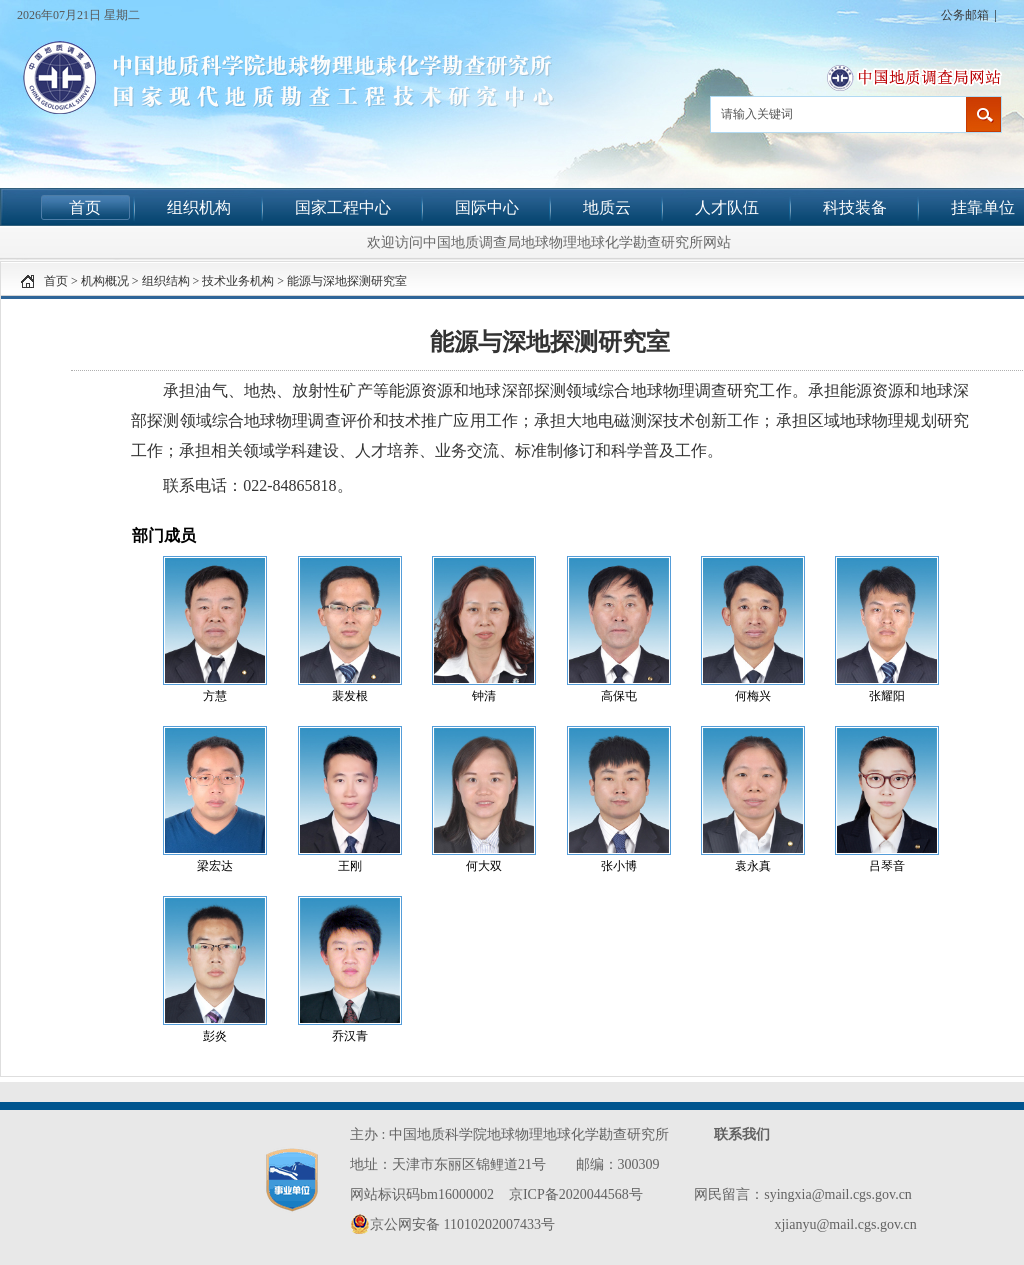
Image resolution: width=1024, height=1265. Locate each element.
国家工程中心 (343, 207)
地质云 (607, 207)
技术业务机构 (238, 281)
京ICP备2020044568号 (576, 1194)
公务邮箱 (965, 15)
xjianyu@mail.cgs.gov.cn (845, 1224)
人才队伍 (727, 207)
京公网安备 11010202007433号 (452, 1224)
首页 (85, 207)
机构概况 (105, 281)
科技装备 (855, 207)
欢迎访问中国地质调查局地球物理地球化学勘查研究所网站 (549, 242)
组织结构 (166, 281)
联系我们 (742, 1134)
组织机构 (199, 207)
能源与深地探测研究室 (347, 281)
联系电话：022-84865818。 (257, 485)
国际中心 (487, 207)
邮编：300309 (618, 1164)
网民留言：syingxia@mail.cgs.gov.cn (803, 1194)
